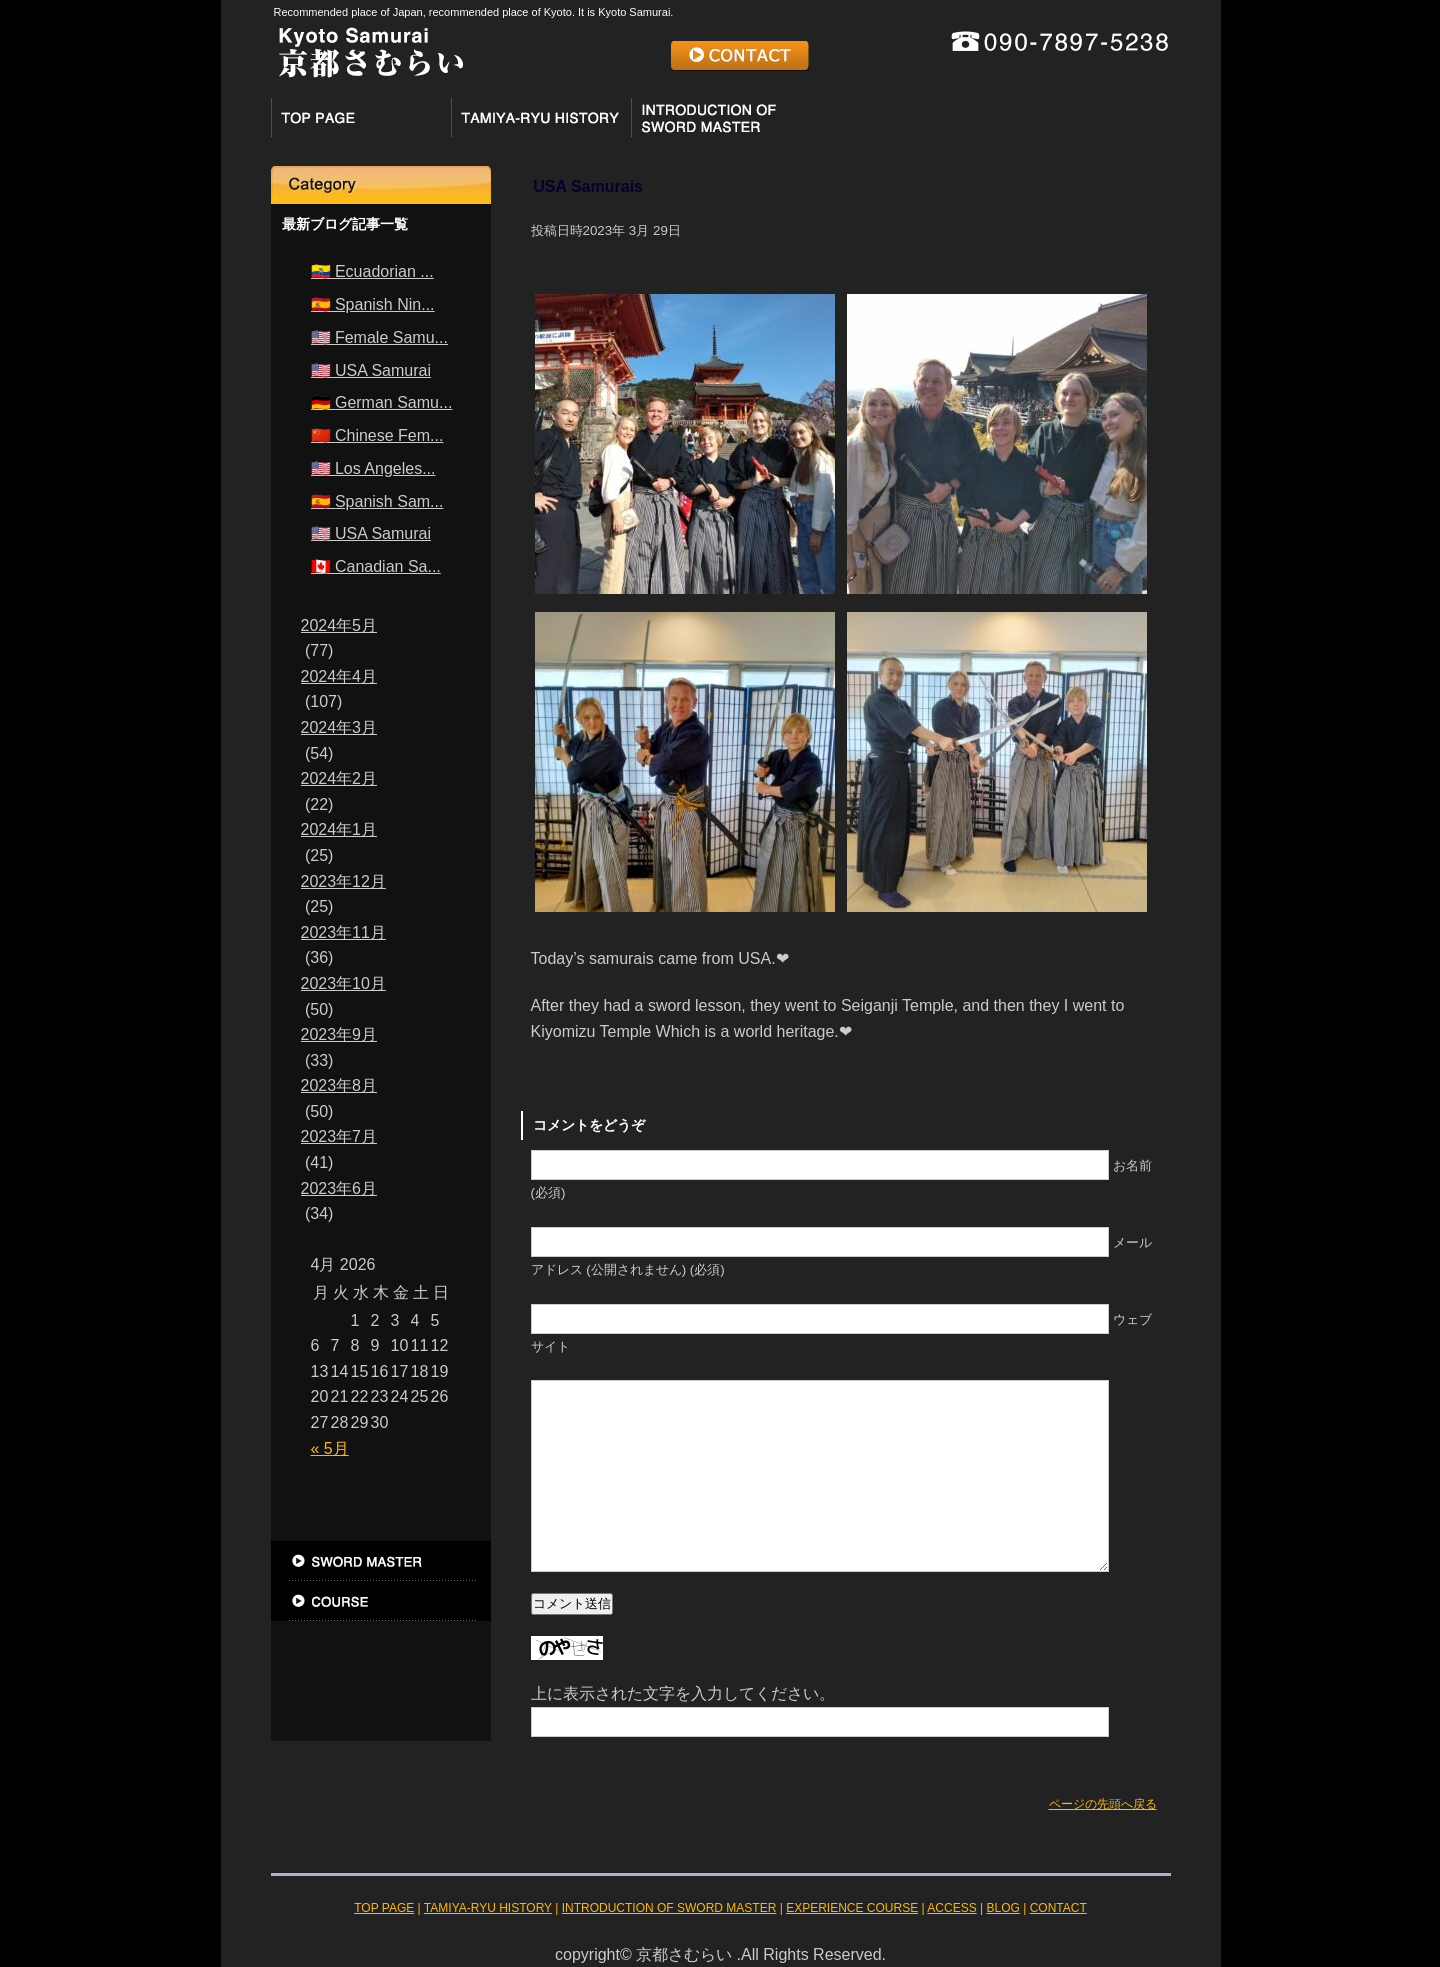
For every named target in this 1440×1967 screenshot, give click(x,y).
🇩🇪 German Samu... (382, 402)
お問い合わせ (381, 1721)
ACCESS (1081, 124)
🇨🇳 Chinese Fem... (377, 435)
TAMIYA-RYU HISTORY (541, 118)
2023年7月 (339, 1136)
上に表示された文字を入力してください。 (683, 1693)
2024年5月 (339, 625)
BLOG (381, 1681)
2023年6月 (339, 1188)
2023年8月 (339, 1085)
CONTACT (740, 56)
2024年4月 (339, 676)
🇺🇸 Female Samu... (379, 337)
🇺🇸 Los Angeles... (373, 468)
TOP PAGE (361, 118)
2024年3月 (339, 727)
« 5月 (330, 1448)
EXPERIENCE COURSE (901, 124)
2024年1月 (339, 829)
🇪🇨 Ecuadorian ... (372, 271)
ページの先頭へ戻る (1103, 1804)
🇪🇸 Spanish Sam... (377, 501)
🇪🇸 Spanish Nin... (373, 304)
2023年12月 (343, 881)
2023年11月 (343, 932)
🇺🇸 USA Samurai (371, 370)
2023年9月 (339, 1034)
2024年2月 (339, 778)
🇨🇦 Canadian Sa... (376, 566)
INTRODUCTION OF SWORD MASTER (721, 118)
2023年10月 (343, 983)
